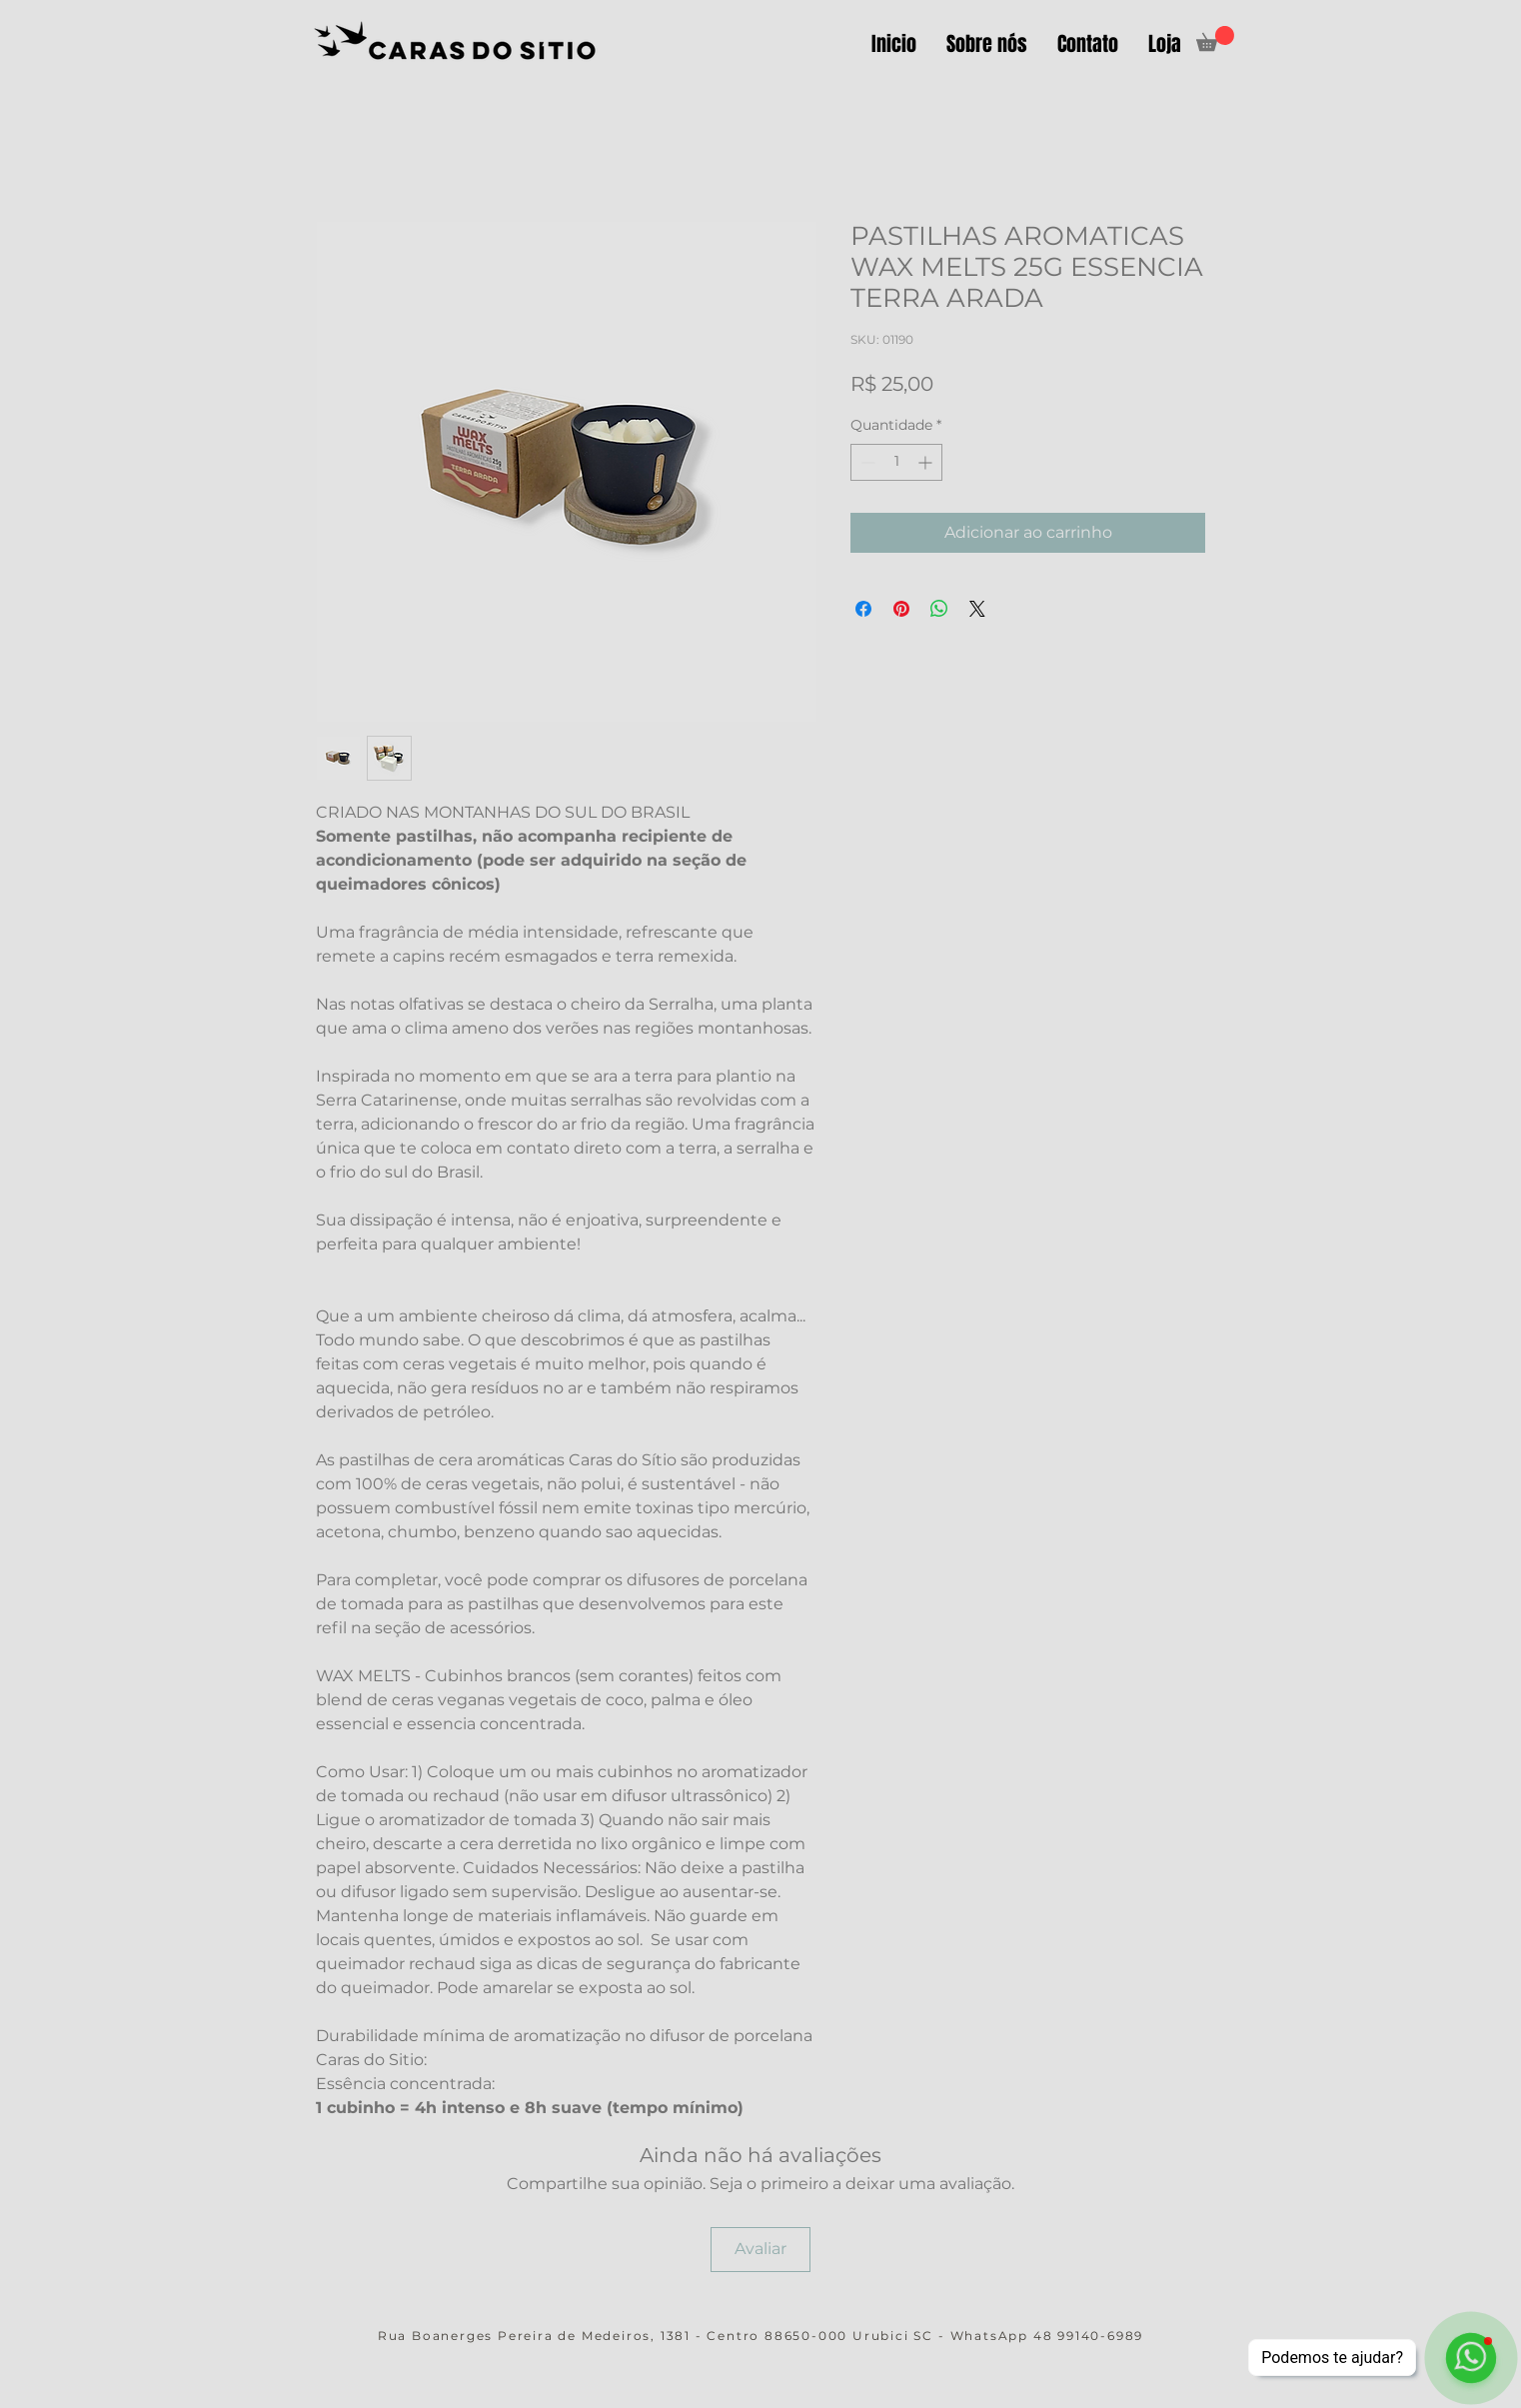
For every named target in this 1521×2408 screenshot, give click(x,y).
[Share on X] (977, 609)
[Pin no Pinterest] (901, 609)
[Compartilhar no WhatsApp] (939, 609)
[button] (1215, 38)
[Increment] (926, 462)
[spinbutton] (896, 462)
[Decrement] (865, 462)
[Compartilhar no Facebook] (863, 609)
